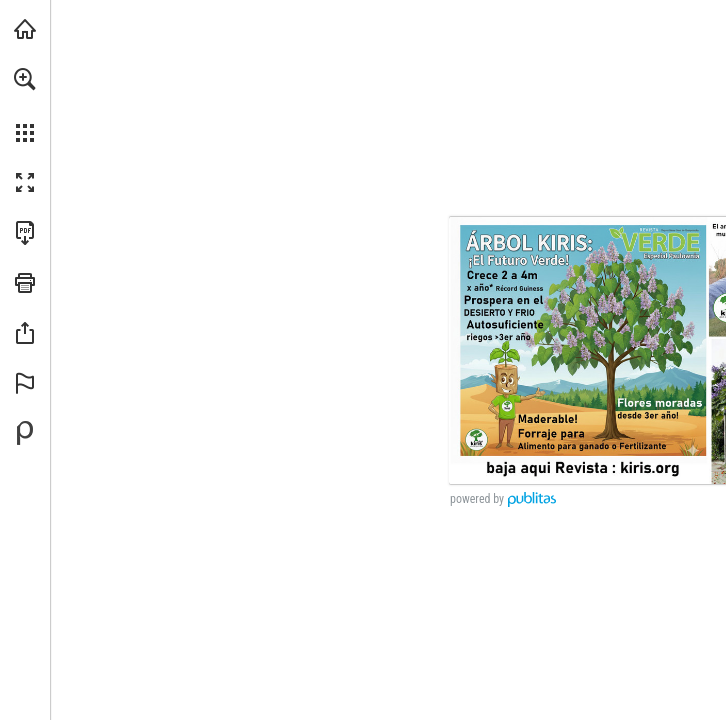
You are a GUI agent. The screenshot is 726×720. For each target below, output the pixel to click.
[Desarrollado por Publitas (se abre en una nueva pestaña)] (25, 433)
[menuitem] (25, 105)
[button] (25, 79)
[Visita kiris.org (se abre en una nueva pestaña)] (25, 29)
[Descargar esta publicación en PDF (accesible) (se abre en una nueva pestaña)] (25, 233)
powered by (477, 499)
